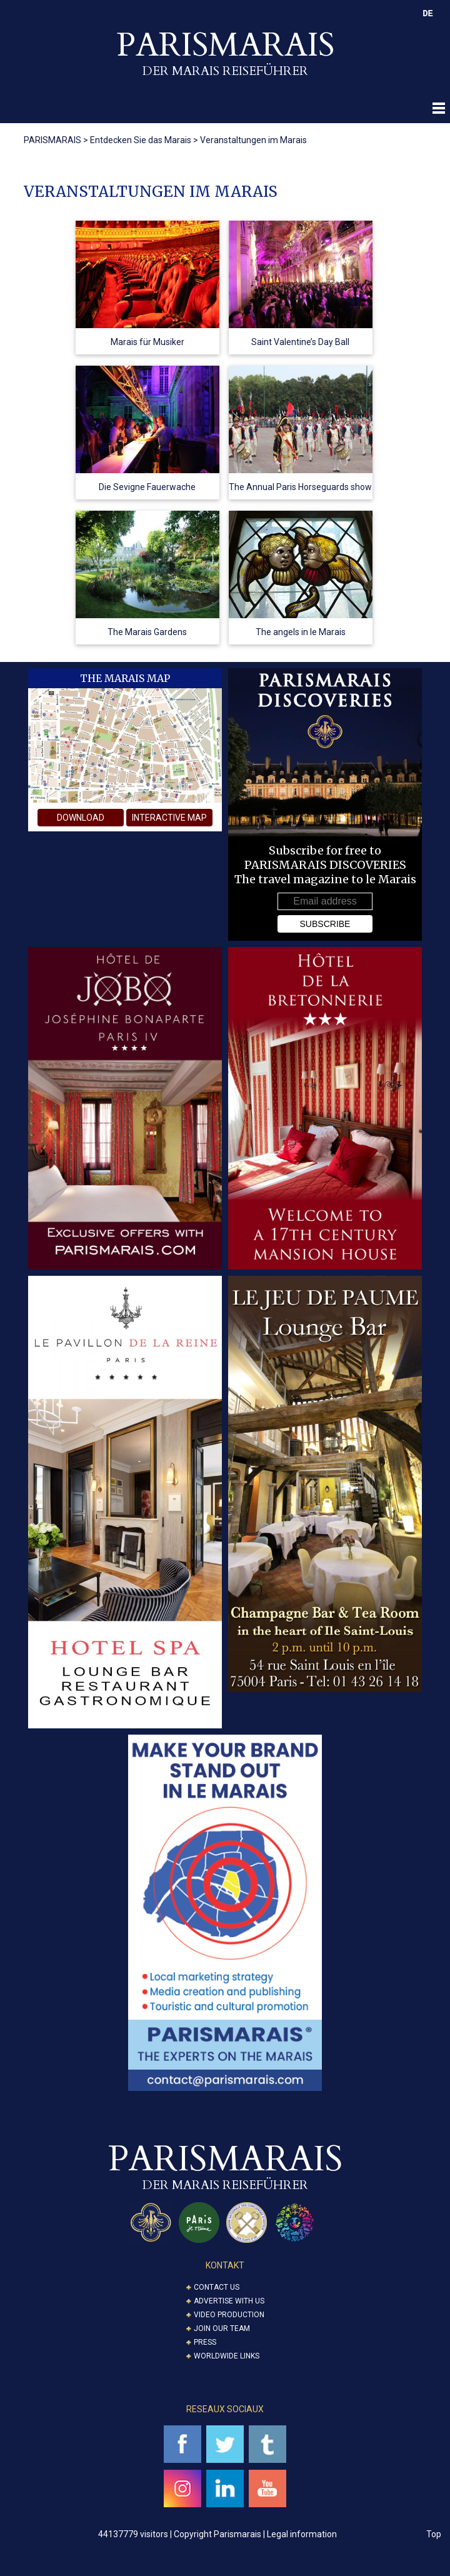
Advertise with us (229, 2301)
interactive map (169, 818)
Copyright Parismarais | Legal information (255, 2534)
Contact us (216, 2287)
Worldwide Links (226, 2356)
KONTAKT (225, 2265)
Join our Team (222, 2328)
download (80, 818)
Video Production (229, 2314)
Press (205, 2342)
